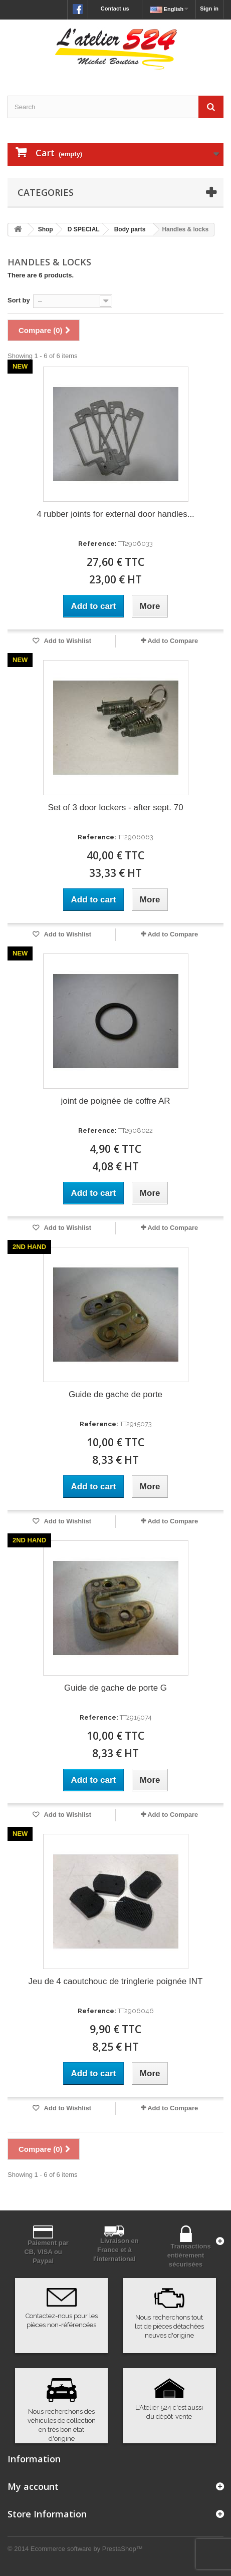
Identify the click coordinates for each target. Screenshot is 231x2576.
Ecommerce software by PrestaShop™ (87, 2548)
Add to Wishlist (66, 641)
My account (33, 2486)
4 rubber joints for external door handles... (115, 514)
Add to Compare (172, 641)
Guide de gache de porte (115, 1394)
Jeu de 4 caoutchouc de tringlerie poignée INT (116, 1981)
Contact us (115, 9)
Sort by (19, 300)
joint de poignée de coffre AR (115, 1101)
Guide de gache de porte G (115, 1688)
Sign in (209, 9)
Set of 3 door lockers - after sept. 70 (115, 807)
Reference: (97, 543)
